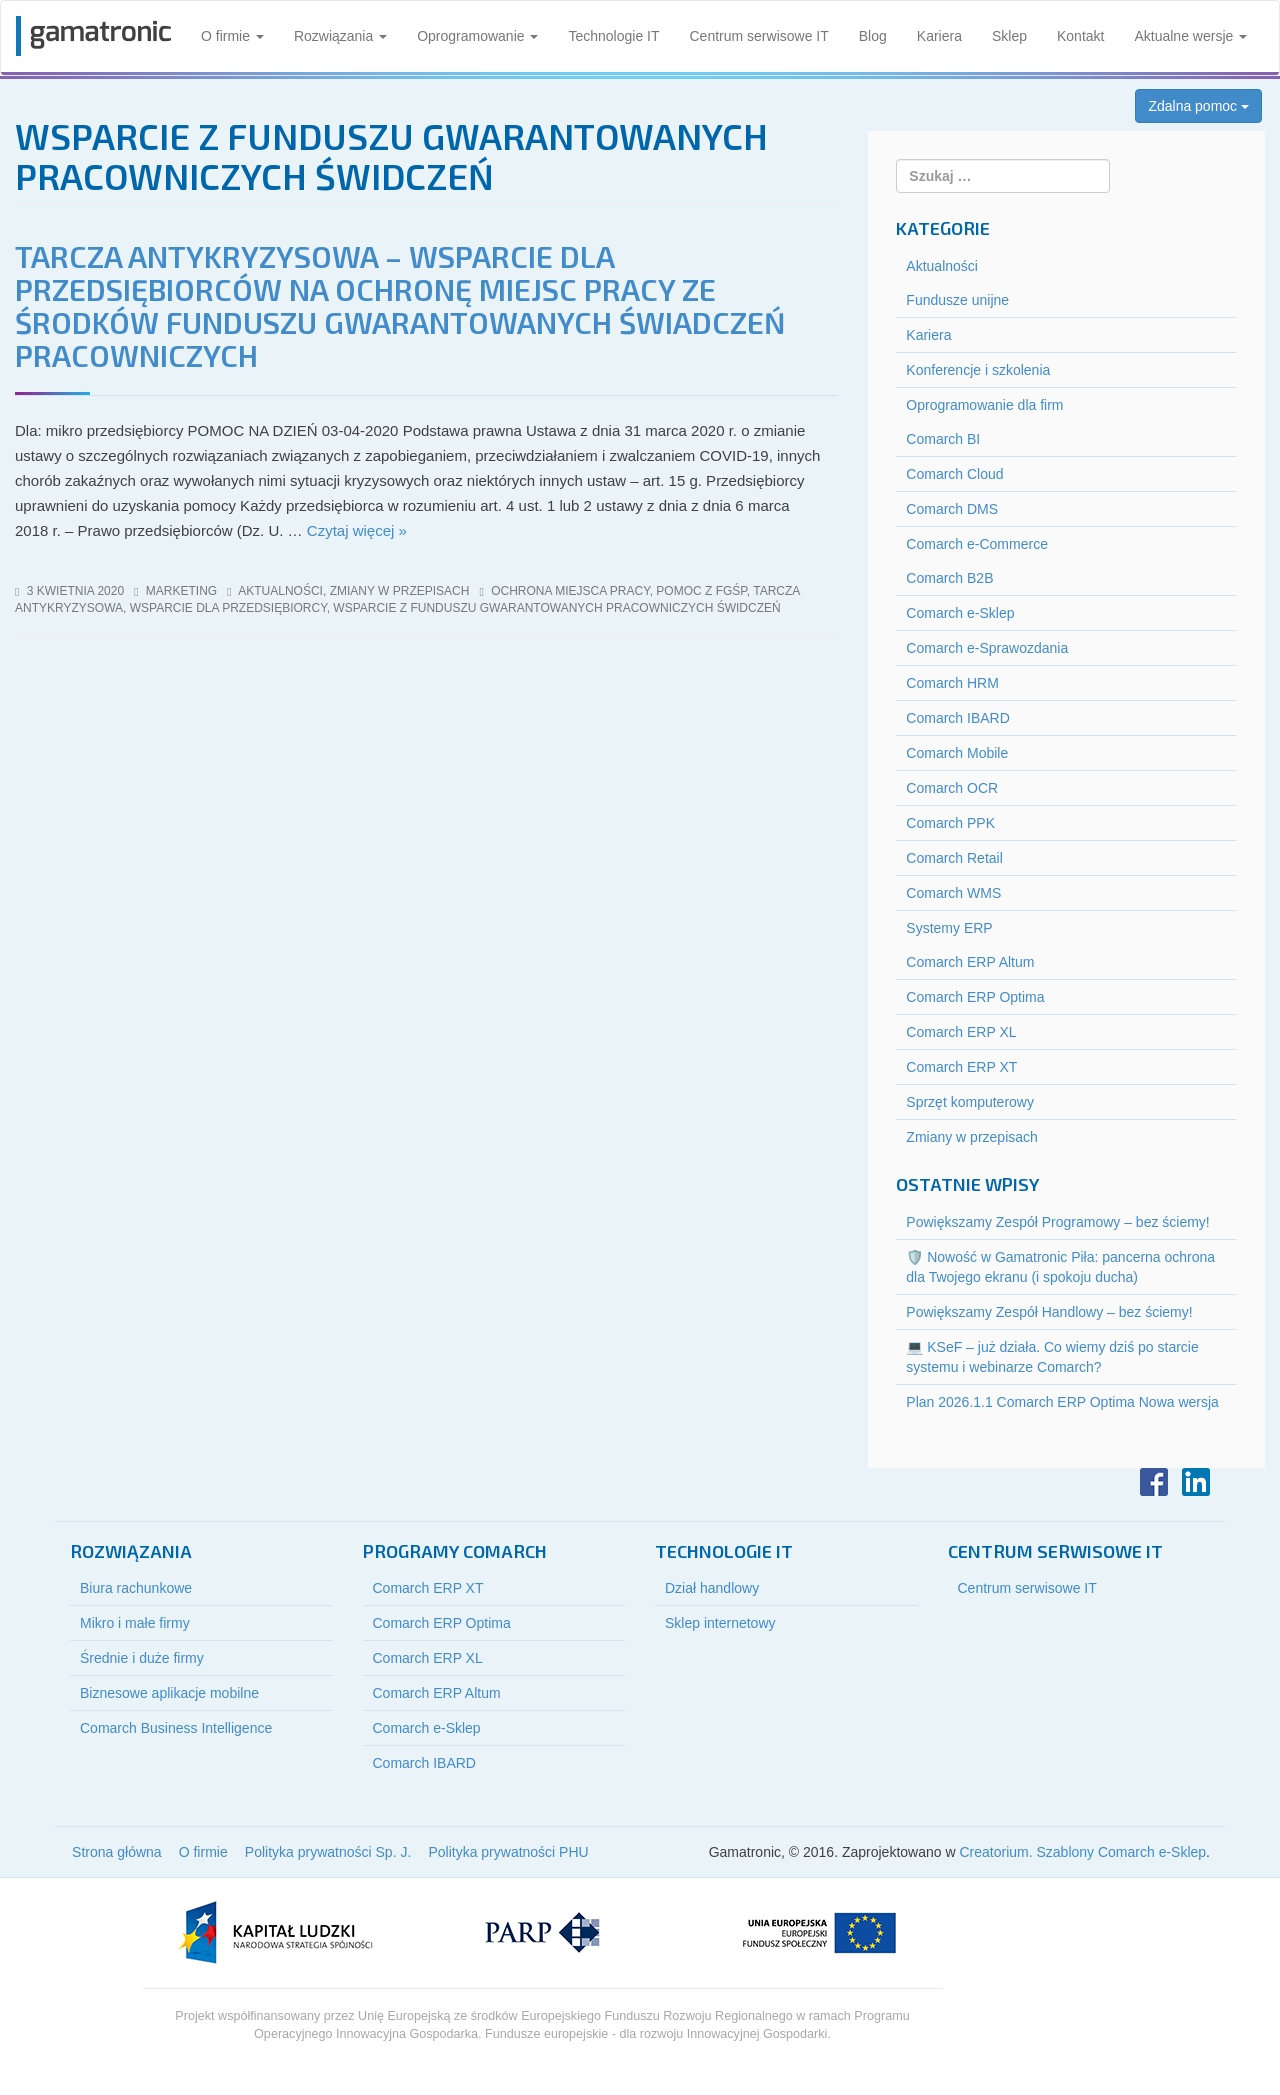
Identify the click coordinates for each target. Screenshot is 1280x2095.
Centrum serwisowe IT (759, 36)
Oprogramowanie (477, 36)
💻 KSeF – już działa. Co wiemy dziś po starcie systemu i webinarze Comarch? (1052, 1357)
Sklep (1009, 36)
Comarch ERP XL (961, 1032)
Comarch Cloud (954, 474)
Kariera (939, 36)
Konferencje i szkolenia (978, 370)
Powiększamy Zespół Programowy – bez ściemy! (1057, 1222)
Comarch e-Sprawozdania (987, 648)
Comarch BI (943, 439)
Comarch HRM (952, 683)
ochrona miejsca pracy (570, 591)
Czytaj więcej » (357, 530)
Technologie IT (613, 36)
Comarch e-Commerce (977, 544)
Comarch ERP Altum (970, 962)
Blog (873, 36)
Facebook (1154, 1482)
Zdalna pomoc (1198, 106)
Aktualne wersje (1190, 36)
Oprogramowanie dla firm (984, 405)
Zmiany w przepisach (400, 591)
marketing (181, 591)
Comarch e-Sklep (960, 613)
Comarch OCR (952, 788)
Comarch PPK (950, 823)
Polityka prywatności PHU (508, 1852)
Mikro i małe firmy (135, 1623)
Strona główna (117, 1852)
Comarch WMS (953, 893)
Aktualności (280, 591)
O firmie (232, 36)
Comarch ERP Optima (975, 997)
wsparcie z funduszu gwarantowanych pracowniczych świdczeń (556, 608)
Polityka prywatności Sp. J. (328, 1852)
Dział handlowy (712, 1588)
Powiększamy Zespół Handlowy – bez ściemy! (1049, 1312)
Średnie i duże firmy (142, 1658)
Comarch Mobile (957, 753)
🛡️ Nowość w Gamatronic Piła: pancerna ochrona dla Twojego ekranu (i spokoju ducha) (1060, 1267)
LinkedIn (1196, 1482)
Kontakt (1080, 36)
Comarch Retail (954, 858)
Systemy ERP (949, 928)
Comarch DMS (952, 509)
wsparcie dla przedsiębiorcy (228, 608)
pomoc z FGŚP (701, 591)
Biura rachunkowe (136, 1588)
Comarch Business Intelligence (176, 1728)
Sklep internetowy (720, 1623)
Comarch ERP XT (961, 1067)
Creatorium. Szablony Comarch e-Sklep (1082, 1852)
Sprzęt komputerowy (970, 1102)
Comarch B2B (949, 578)
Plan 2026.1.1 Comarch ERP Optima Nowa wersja (1062, 1402)
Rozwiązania (340, 36)
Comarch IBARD (957, 718)
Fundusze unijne (957, 300)
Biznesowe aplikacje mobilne (169, 1693)
